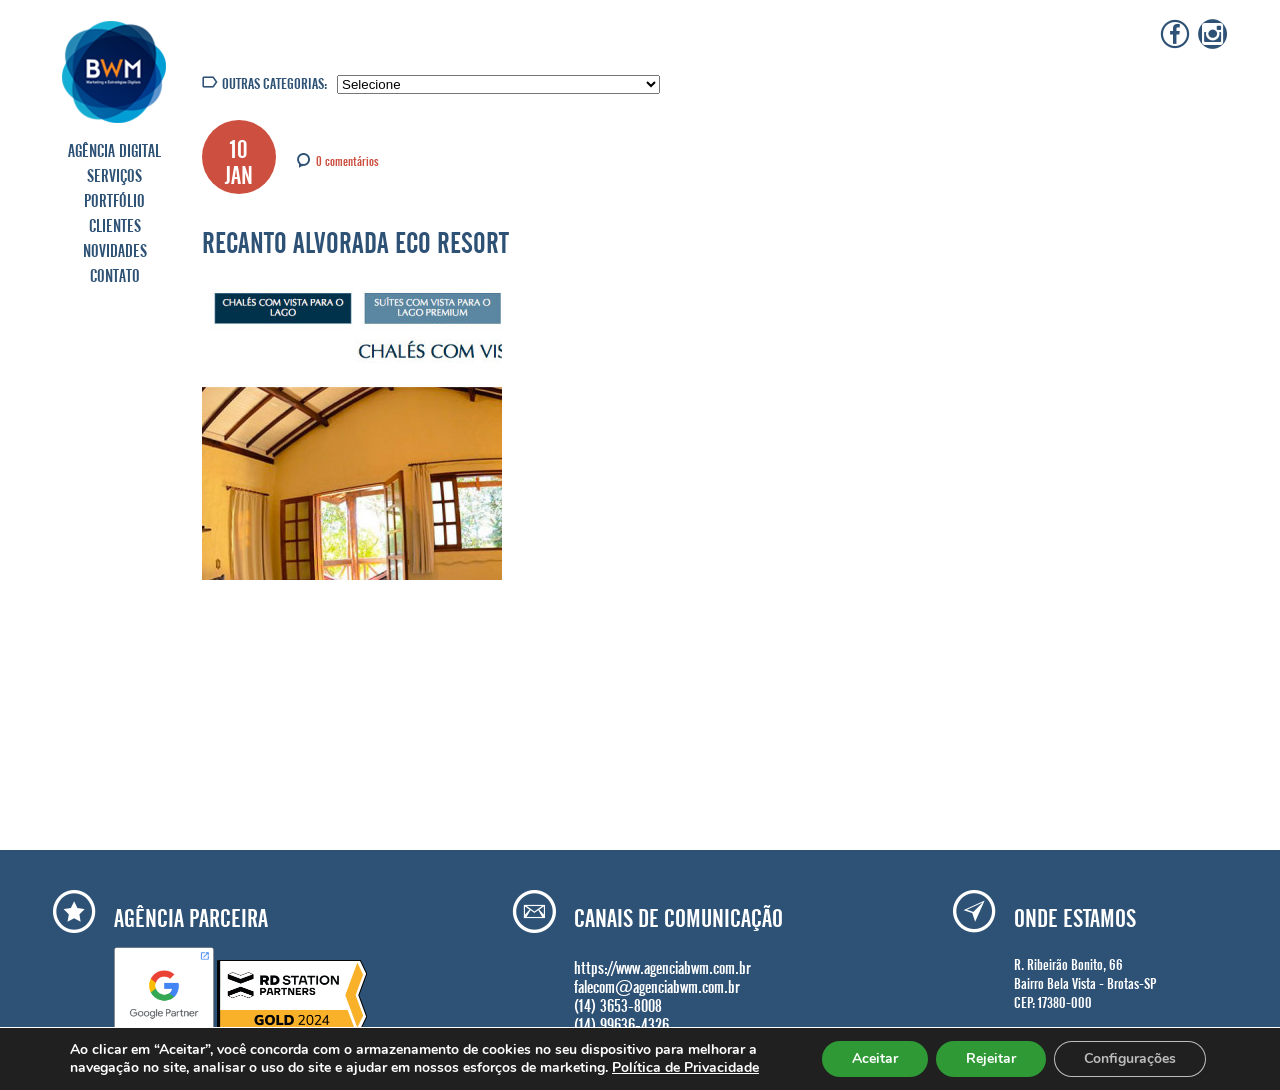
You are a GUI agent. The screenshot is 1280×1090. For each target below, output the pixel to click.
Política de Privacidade (685, 1067)
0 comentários (347, 159)
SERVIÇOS (114, 173)
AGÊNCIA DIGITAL (114, 148)
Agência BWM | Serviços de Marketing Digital (114, 71)
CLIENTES (115, 223)
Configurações (1130, 1058)
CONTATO (115, 273)
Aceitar (875, 1058)
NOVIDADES (115, 248)
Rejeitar (991, 1058)
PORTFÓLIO (114, 198)
